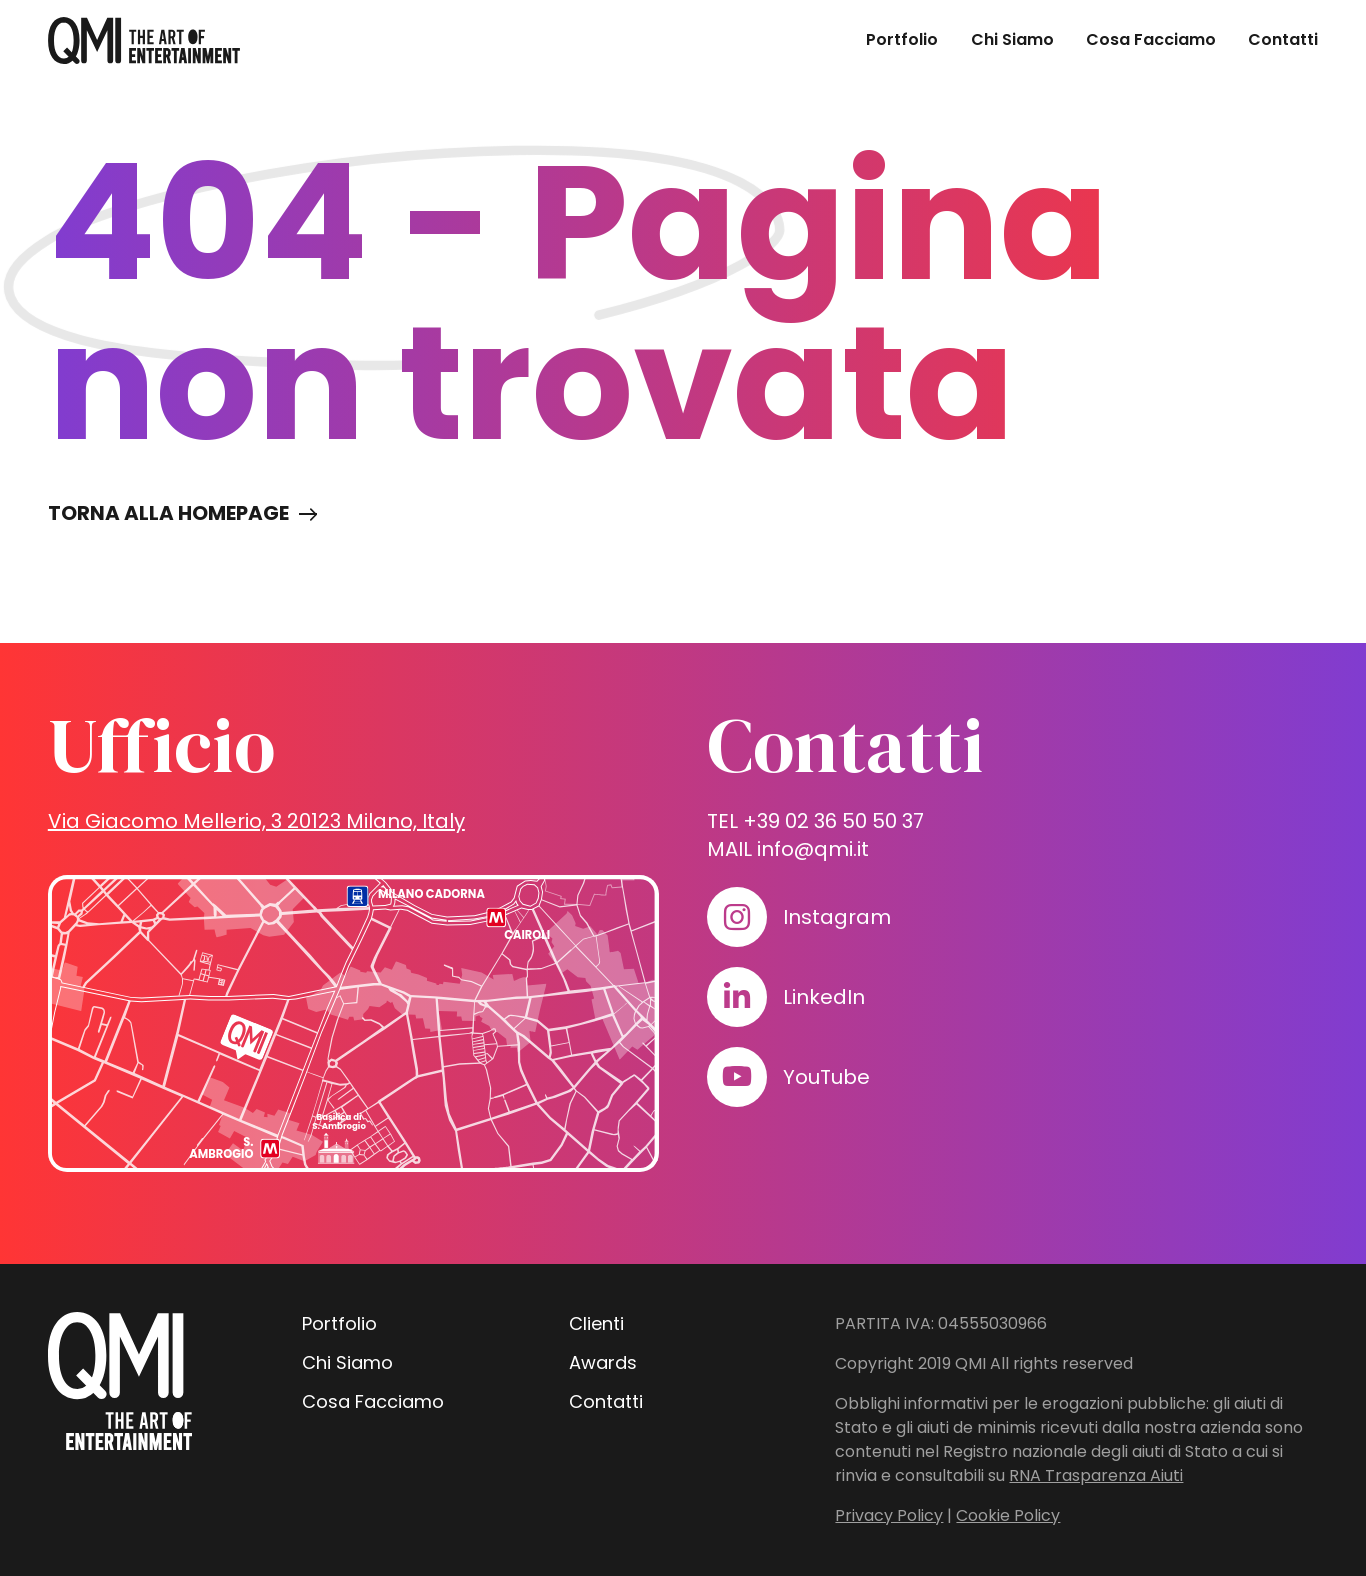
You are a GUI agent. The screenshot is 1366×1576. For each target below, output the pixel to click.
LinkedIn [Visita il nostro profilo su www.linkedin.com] (824, 997)
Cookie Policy (1008, 1515)
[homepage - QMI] (144, 40)
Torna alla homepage (168, 513)
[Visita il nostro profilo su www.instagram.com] (737, 917)
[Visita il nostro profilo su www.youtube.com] (737, 1077)
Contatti (1283, 39)
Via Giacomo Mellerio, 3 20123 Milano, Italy (256, 821)
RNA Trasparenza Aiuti (1096, 1475)
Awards (603, 1362)
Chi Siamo (1012, 39)
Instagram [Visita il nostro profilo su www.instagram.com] (837, 917)
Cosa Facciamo (1151, 39)
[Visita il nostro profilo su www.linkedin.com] (737, 997)
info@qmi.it (813, 849)
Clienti (596, 1323)
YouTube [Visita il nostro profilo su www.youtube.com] (826, 1077)
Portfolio (902, 39)
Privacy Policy (889, 1515)
